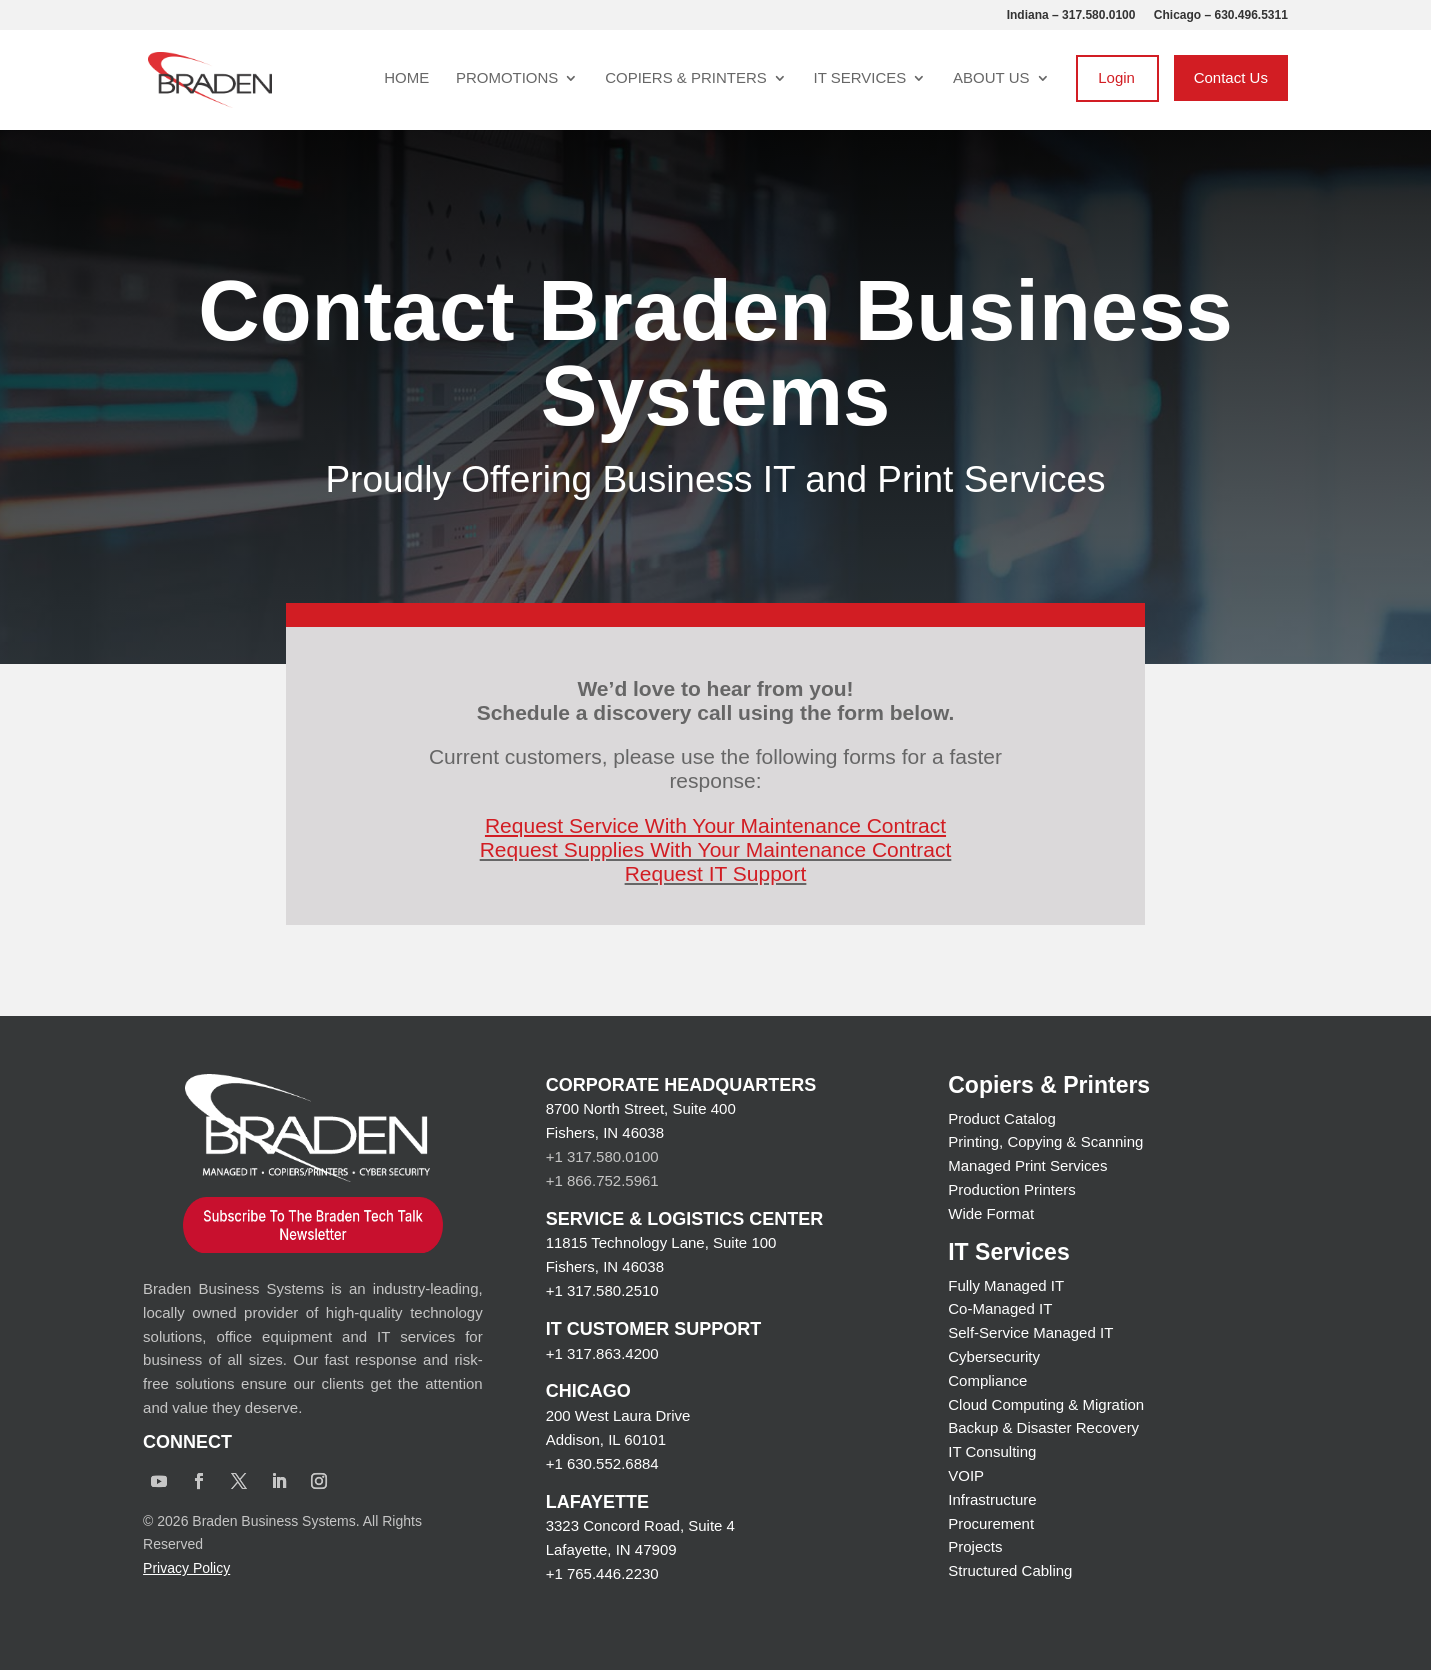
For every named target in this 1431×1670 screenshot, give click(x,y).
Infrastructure (992, 1499)
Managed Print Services (1027, 1165)
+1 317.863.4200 (602, 1353)
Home (406, 78)
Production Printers (1012, 1189)
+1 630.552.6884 (602, 1463)
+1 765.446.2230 (602, 1573)
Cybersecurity (994, 1356)
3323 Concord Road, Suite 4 (640, 1525)
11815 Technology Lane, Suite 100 (661, 1242)
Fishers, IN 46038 (605, 1132)
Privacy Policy (186, 1568)
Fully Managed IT (1006, 1285)
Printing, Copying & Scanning (1045, 1141)
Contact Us (1231, 77)
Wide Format (991, 1213)
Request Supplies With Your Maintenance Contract (716, 849)
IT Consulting (992, 1451)
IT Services (860, 78)
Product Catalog (1002, 1118)
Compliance (987, 1380)
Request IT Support (716, 873)
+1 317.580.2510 (602, 1290)
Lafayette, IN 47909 (611, 1549)
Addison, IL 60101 (606, 1439)
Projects (975, 1546)
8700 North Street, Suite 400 (641, 1108)
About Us (991, 78)
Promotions (507, 78)
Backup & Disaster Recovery (1043, 1427)
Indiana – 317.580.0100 (1071, 15)
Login (1116, 77)
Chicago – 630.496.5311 (1221, 15)
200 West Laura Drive (618, 1415)
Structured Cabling (1010, 1570)
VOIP (966, 1475)
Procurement (991, 1523)
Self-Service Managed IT (1030, 1332)
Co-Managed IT (1000, 1308)
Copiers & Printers (686, 78)
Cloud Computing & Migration (1046, 1404)
